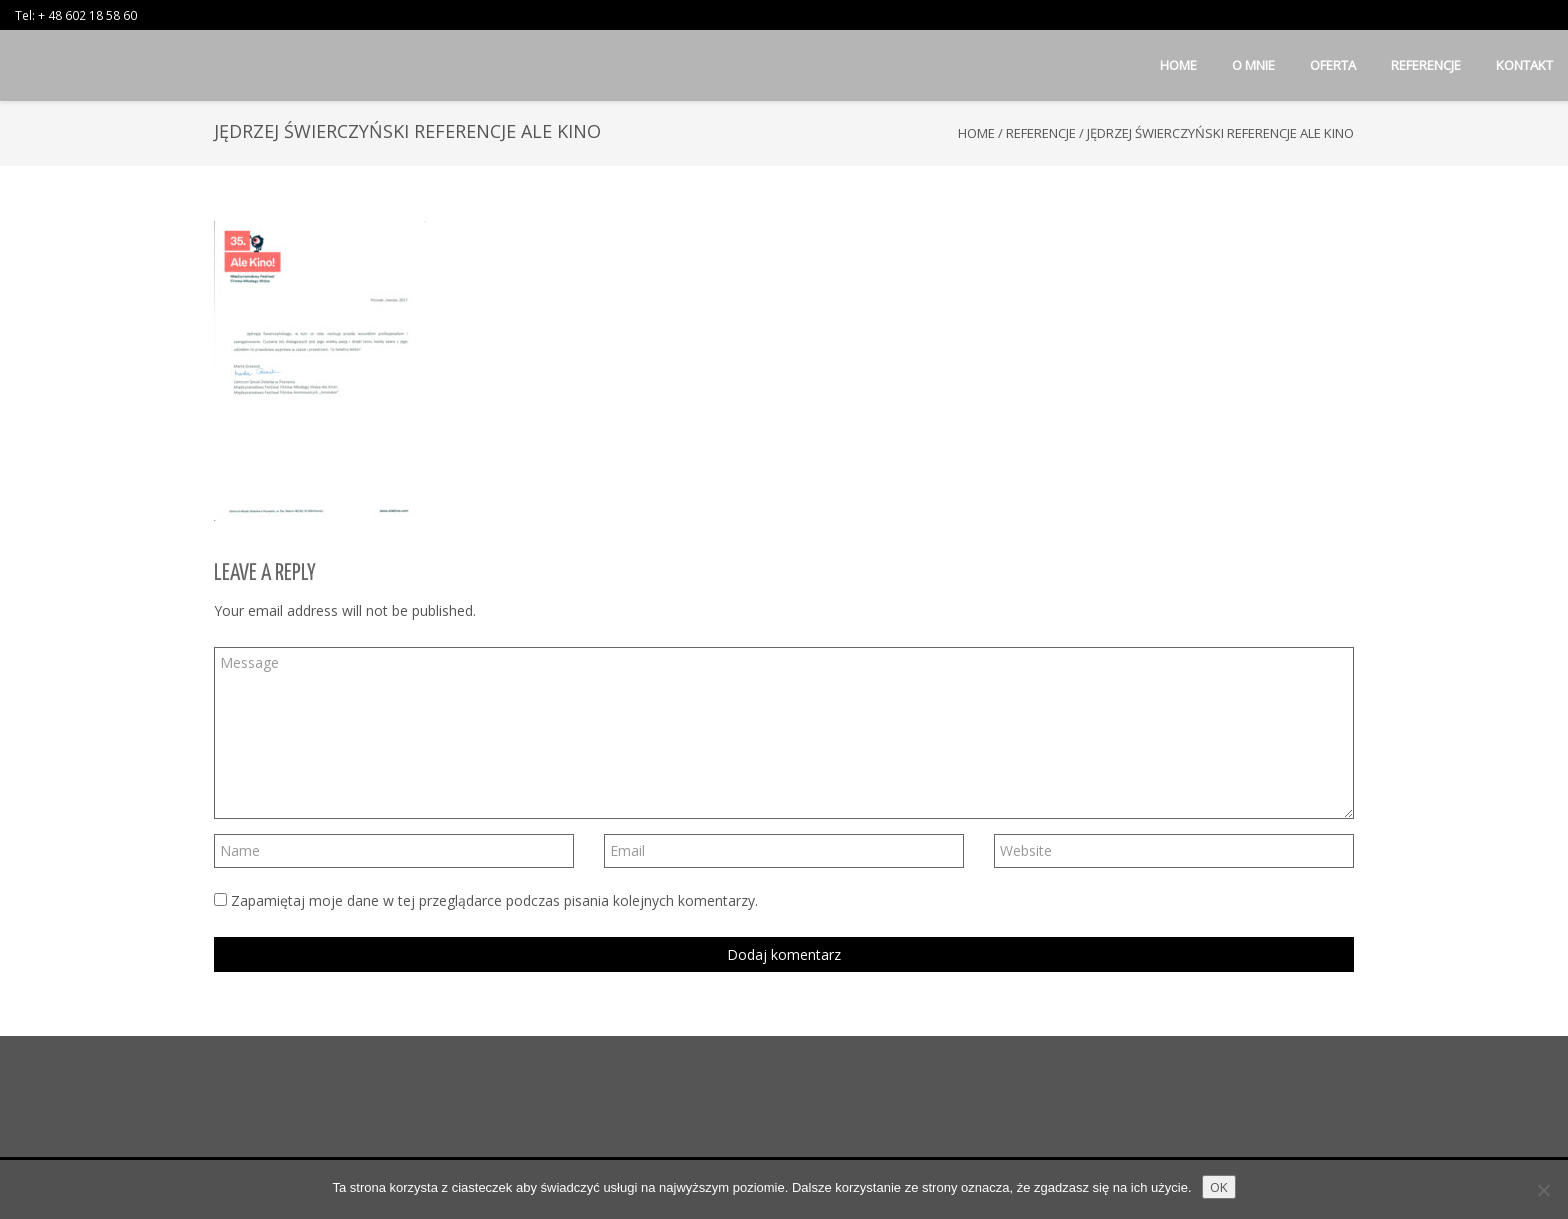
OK (1219, 1187)
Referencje (1041, 133)
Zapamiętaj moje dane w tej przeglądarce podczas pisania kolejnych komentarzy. (494, 900)
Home (976, 133)
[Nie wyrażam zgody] (1543, 1190)
